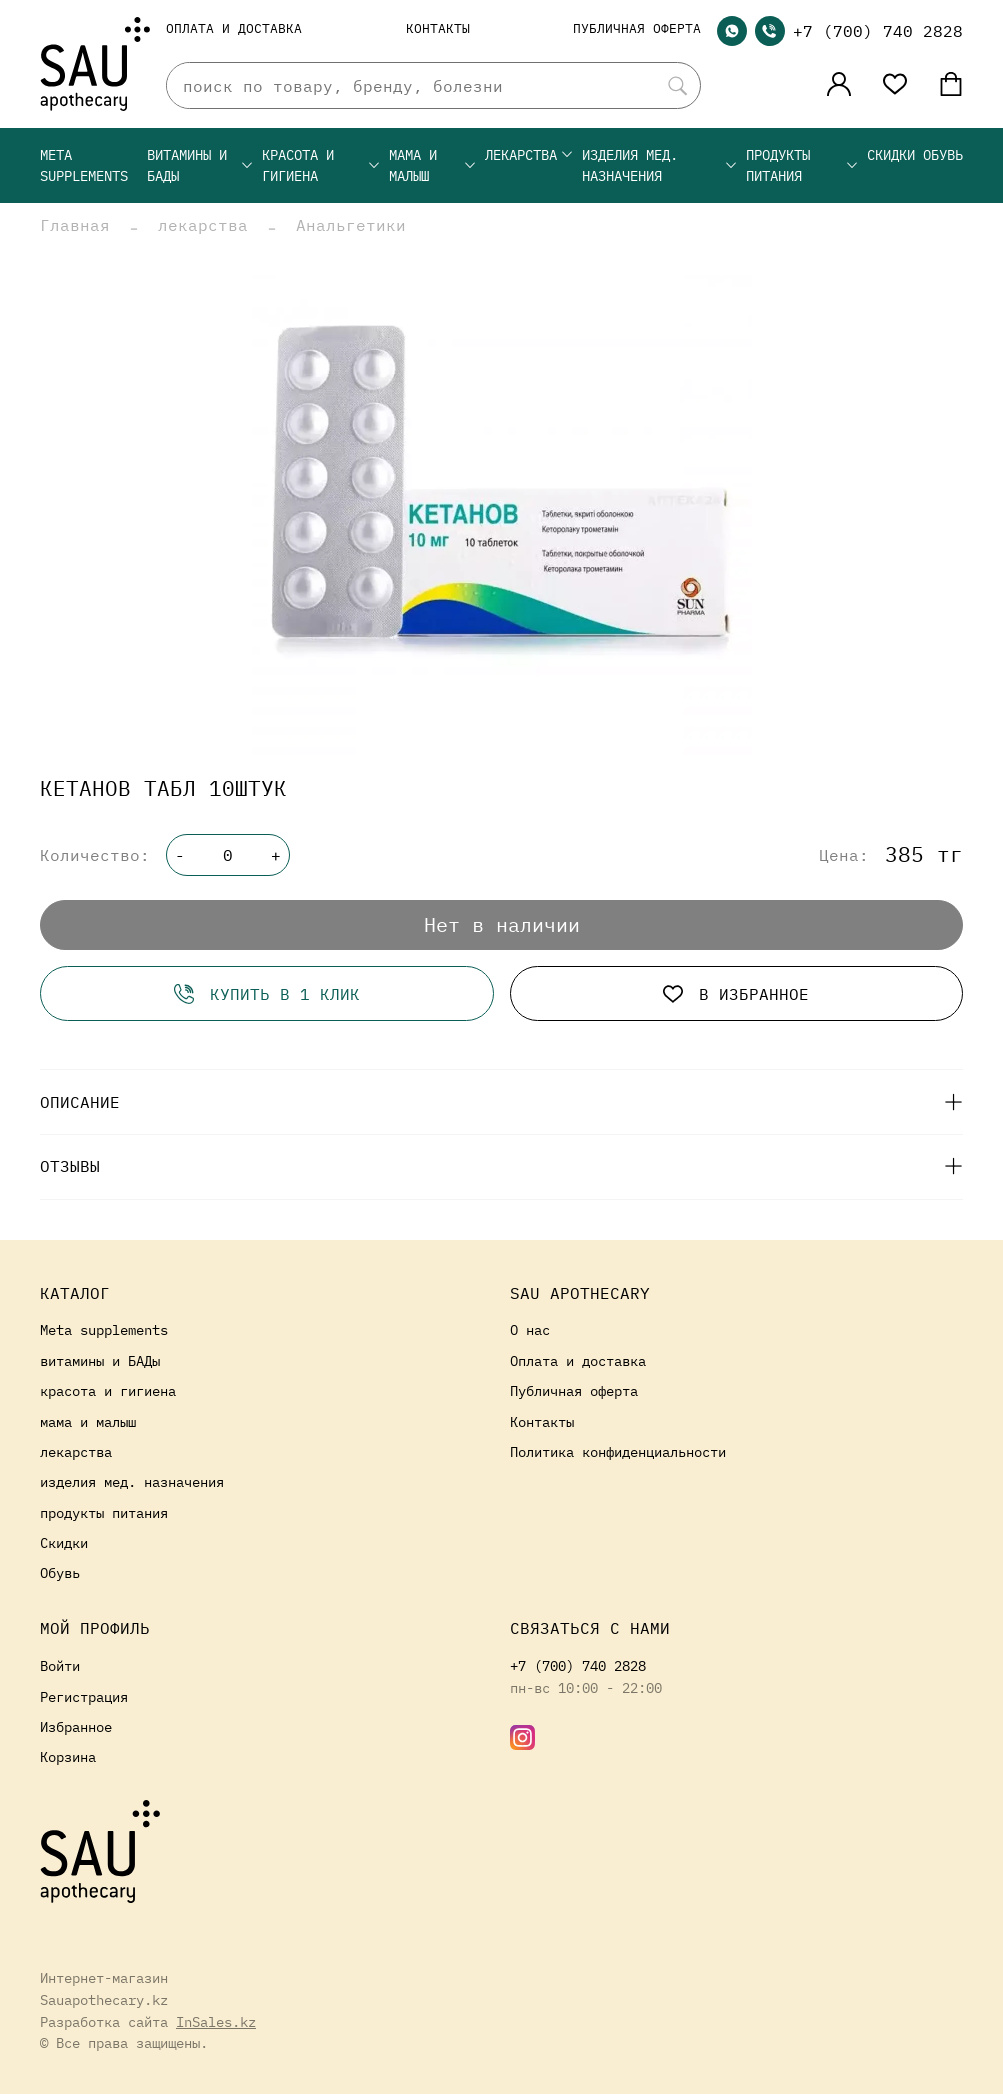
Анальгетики (351, 225)
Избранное (76, 1726)
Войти (60, 1665)
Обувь (943, 154)
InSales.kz (216, 2021)
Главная (75, 225)
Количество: (95, 855)
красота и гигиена (321, 165)
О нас (530, 1329)
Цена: (844, 855)
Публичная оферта (637, 28)
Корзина (68, 1756)
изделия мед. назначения (660, 165)
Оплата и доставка (234, 28)
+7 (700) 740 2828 (878, 31)
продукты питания (802, 165)
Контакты (438, 28)
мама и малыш (433, 165)
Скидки (891, 154)
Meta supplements (84, 165)
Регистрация (84, 1696)
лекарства (529, 154)
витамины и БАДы (200, 165)
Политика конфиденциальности (618, 1451)
